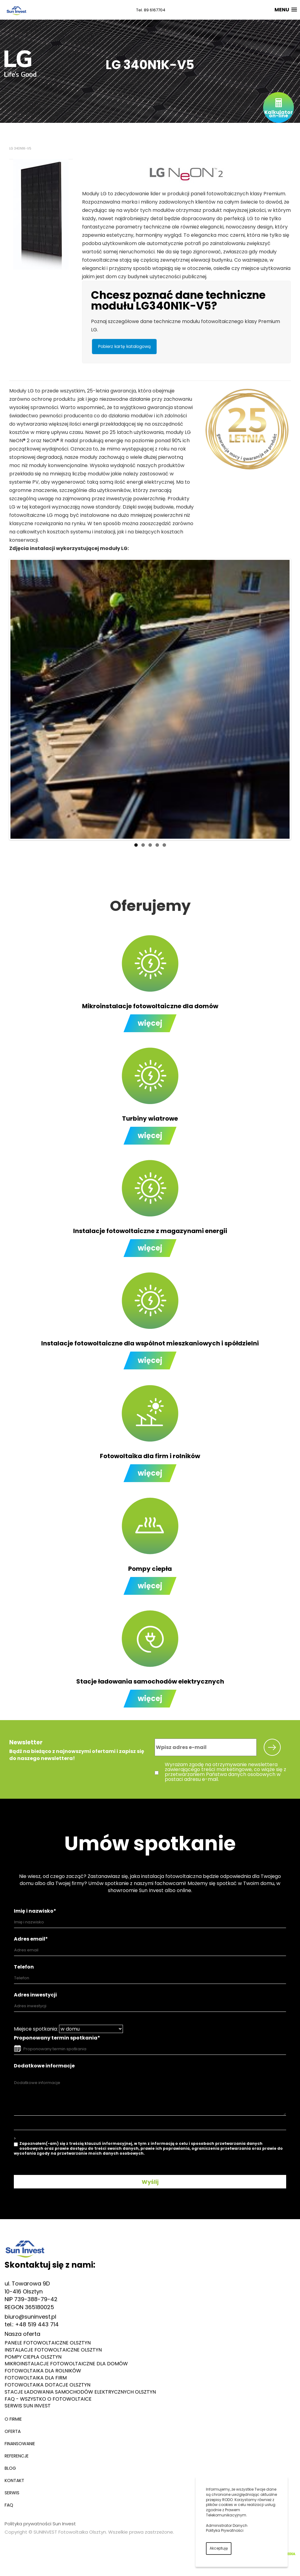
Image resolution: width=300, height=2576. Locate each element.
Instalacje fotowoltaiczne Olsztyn (53, 2349)
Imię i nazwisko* (35, 1911)
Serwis (12, 2493)
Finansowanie (20, 2444)
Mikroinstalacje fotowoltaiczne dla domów (66, 2363)
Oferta (13, 2431)
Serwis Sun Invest (28, 2405)
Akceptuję (219, 2548)
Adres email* (31, 1939)
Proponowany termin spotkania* (57, 2038)
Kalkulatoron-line (278, 114)
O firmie (13, 2419)
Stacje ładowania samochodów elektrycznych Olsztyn (80, 2391)
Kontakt (14, 2480)
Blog (10, 2468)
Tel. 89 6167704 (150, 10)
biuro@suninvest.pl (30, 2316)
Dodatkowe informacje (44, 2066)
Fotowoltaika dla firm (36, 2377)
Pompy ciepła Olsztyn (33, 2356)
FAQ (9, 2505)
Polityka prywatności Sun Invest (40, 2523)
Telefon (24, 1967)
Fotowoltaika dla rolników (43, 2370)
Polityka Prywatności (224, 2530)
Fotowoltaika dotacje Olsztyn (47, 2384)
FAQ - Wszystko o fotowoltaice (48, 2398)
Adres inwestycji (35, 1995)
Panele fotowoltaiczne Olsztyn (48, 2342)
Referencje (17, 2456)
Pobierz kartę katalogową (124, 346)
